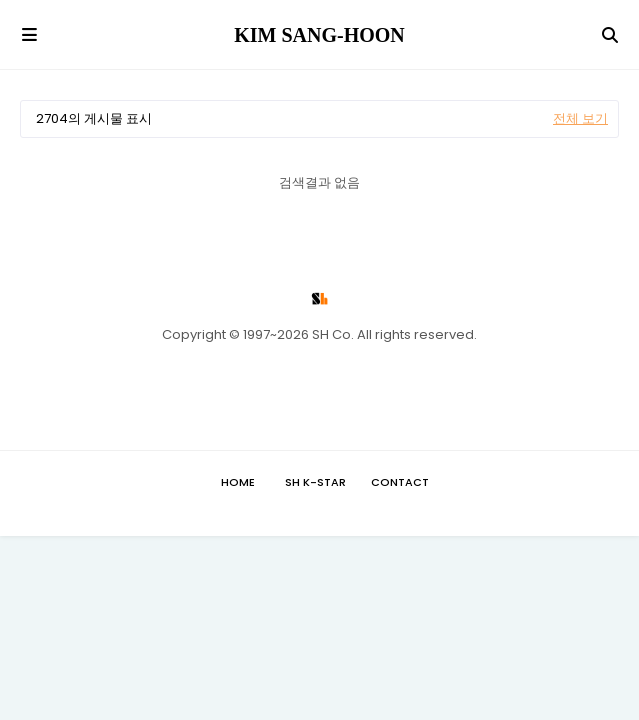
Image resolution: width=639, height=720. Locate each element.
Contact (400, 482)
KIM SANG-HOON (319, 35)
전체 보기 (580, 118)
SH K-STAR (315, 482)
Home (238, 482)
